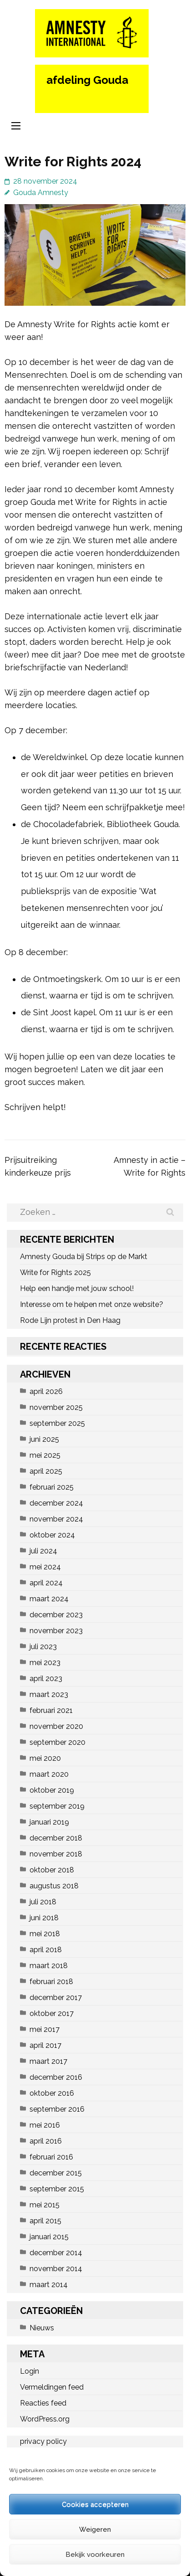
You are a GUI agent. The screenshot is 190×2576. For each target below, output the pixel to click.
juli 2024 (43, 1551)
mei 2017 (45, 2029)
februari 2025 (52, 1487)
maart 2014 (49, 2284)
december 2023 (56, 1614)
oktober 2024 (52, 1535)
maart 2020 (49, 1774)
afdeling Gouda (87, 80)
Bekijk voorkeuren (95, 2554)
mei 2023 (45, 1662)
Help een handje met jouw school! (77, 1288)
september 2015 (57, 2189)
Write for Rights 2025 (55, 1272)
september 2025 (57, 1423)
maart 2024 (49, 1598)
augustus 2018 (54, 1886)
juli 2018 (43, 1901)
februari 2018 (51, 1981)
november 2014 (56, 2268)
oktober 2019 (52, 1790)
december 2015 (56, 2173)
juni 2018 (44, 1917)
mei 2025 (45, 1455)
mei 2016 (45, 2125)
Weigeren (95, 2529)
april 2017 (45, 2045)
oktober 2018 (52, 1870)
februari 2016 (51, 2157)
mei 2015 (45, 2205)
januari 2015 (49, 2236)
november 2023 (56, 1630)
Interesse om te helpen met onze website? (91, 1304)
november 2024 (56, 1519)
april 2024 (46, 1583)
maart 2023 (49, 1694)
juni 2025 (44, 1439)
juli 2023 (43, 1646)
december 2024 (56, 1503)
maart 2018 (49, 1965)
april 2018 (46, 1949)
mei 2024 (45, 1567)
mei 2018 (45, 1933)
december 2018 (56, 1838)
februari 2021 (51, 1710)
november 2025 (56, 1407)
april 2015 (45, 2220)
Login (29, 2371)
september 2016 (57, 2109)
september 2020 (57, 1742)
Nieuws (42, 2328)
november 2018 (56, 1854)
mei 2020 (45, 1758)
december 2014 (56, 2252)
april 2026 (46, 1391)
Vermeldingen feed (52, 2387)
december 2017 (56, 1997)
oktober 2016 (52, 2093)
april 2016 (46, 2141)
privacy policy (43, 2441)
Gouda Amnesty (40, 192)
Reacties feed (43, 2403)
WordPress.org (45, 2419)
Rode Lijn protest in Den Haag (70, 1320)
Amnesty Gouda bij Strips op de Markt (83, 1256)
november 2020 (56, 1726)
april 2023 (46, 1678)
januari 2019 (49, 1822)
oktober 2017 (52, 2013)
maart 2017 (48, 2061)
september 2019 (57, 1806)
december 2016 (56, 2077)
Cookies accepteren (95, 2504)
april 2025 (46, 1471)
